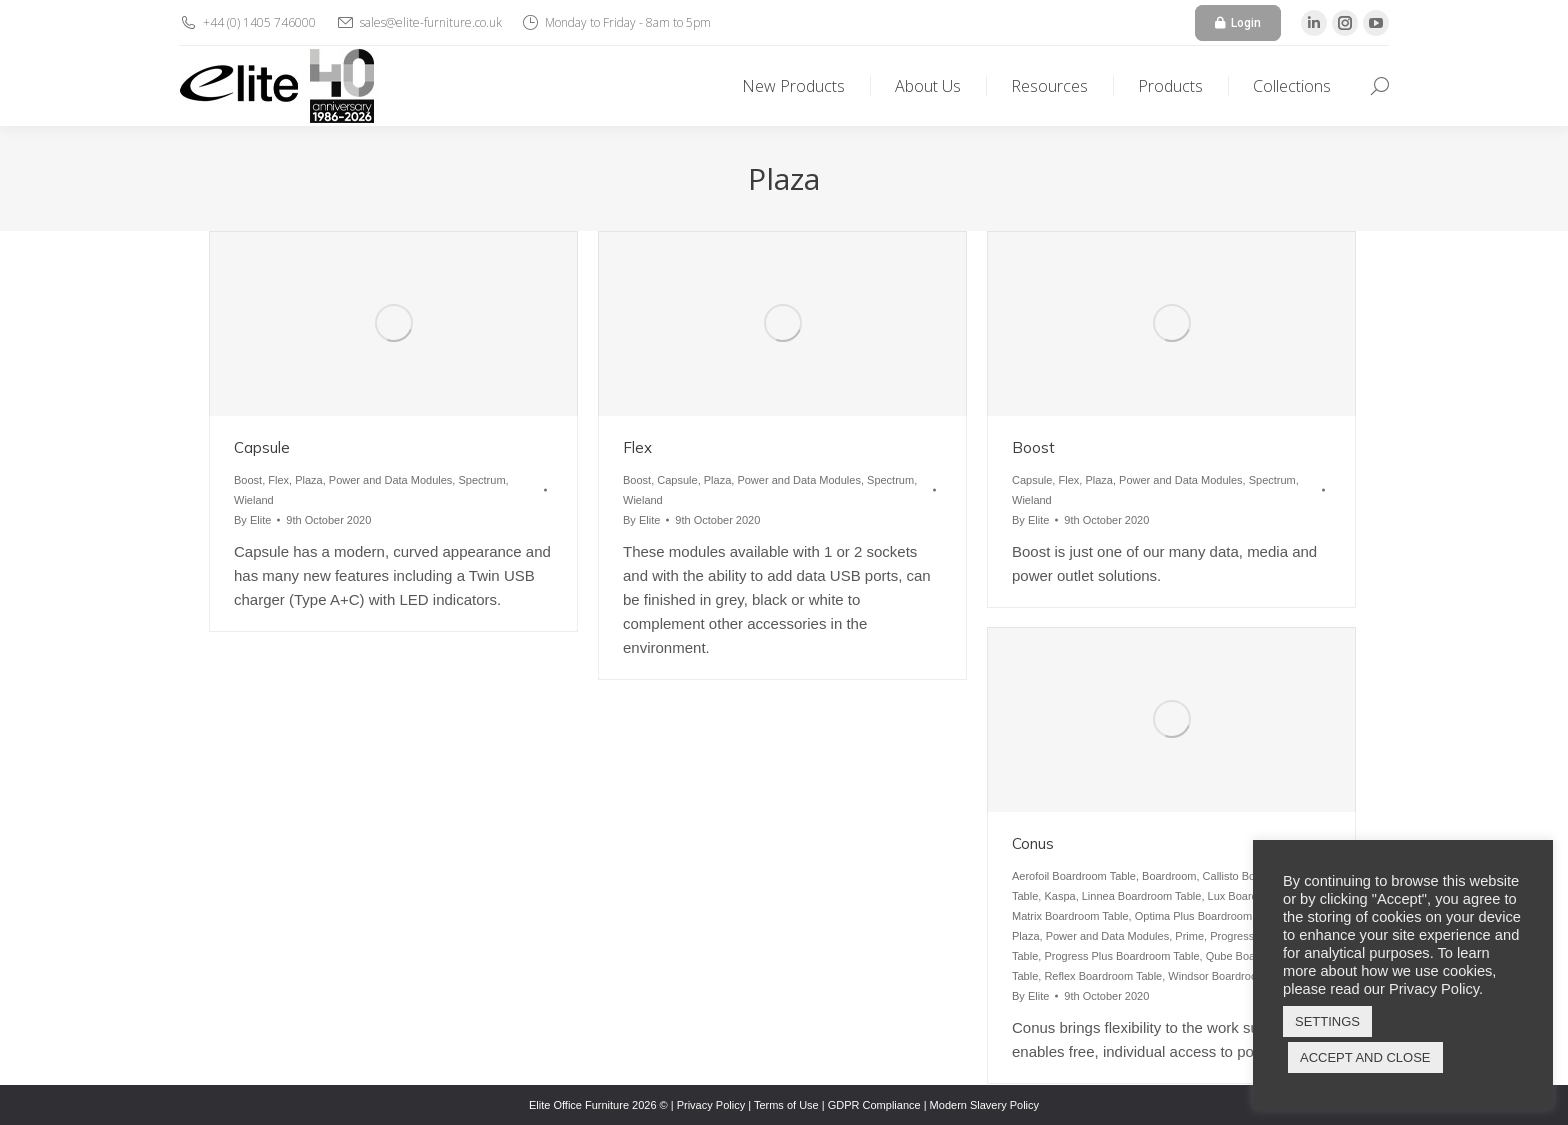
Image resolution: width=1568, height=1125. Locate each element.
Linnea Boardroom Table (1142, 896)
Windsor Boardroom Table (1231, 976)
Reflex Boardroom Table (1103, 976)
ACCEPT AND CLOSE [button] (1365, 1057)
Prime (1189, 936)
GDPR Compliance (874, 1105)
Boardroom (1169, 876)
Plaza (309, 480)
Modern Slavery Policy (984, 1105)
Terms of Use (786, 1105)
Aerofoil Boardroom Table (1074, 876)
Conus (1033, 843)
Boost (248, 480)
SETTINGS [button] (1327, 1021)
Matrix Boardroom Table (1070, 916)
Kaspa (1059, 896)
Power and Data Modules (391, 480)
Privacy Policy (711, 1105)
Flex (278, 480)
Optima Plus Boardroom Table (1208, 916)
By (252, 520)
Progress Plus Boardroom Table (1121, 956)
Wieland (254, 500)
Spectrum (481, 480)
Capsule (262, 447)
